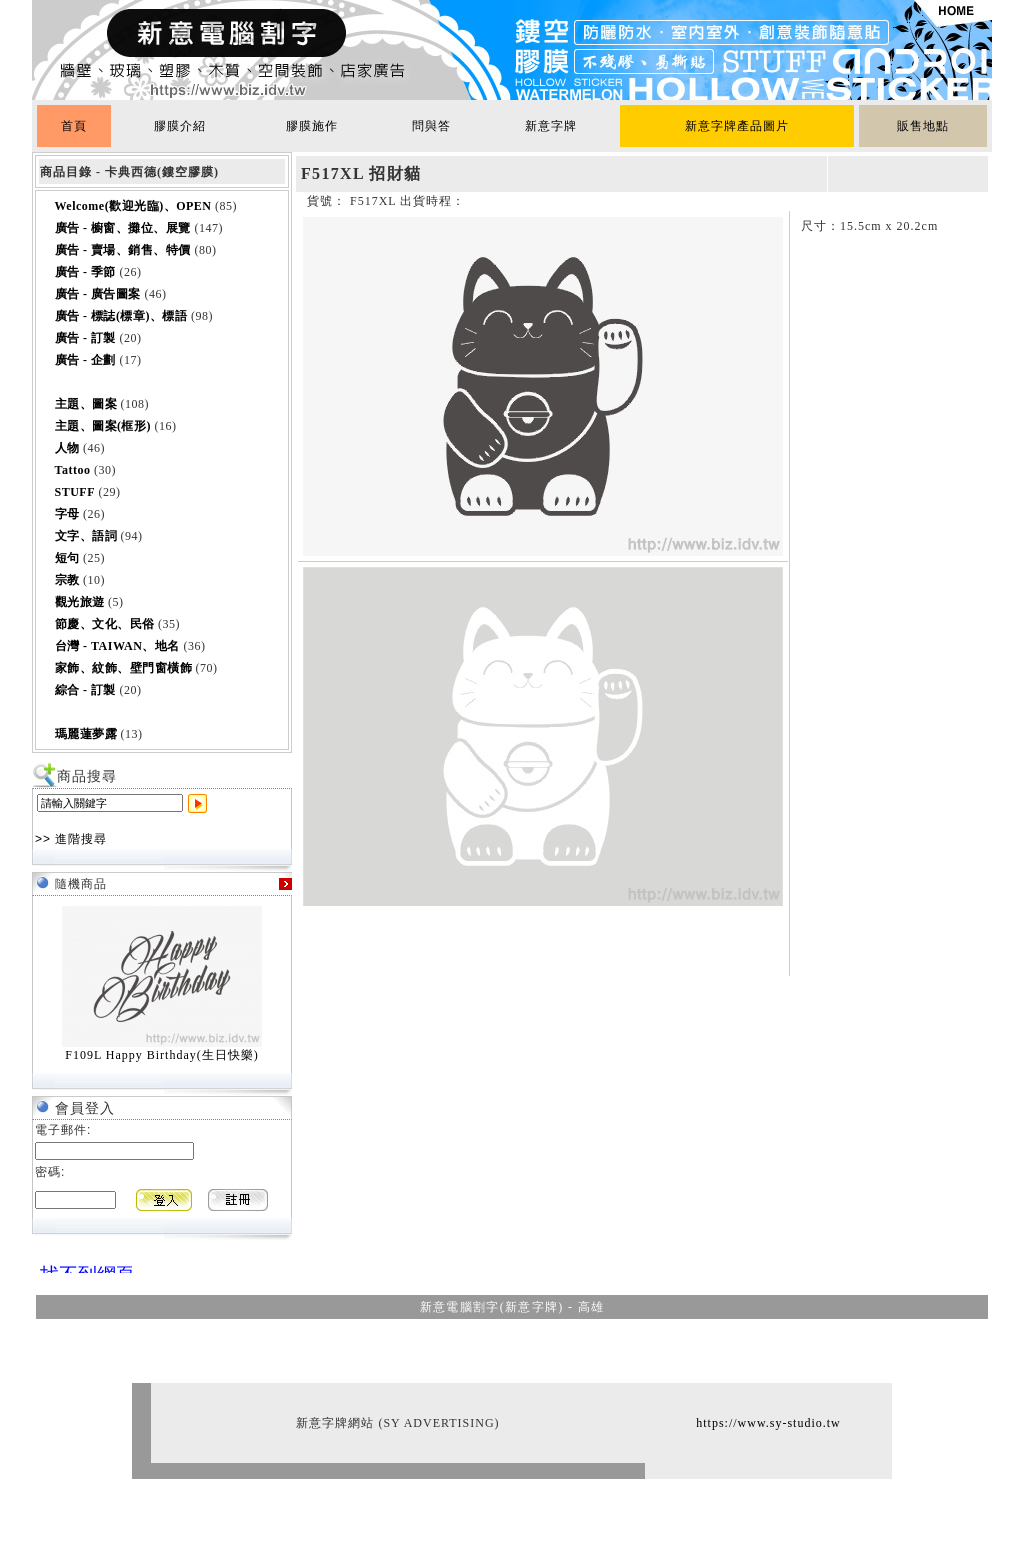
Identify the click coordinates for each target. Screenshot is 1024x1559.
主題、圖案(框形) (103, 426)
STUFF (75, 492)
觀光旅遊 (80, 602)
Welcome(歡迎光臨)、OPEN (133, 206)
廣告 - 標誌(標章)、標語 (121, 316)
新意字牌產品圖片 (737, 126)
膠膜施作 (312, 126)
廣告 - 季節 (86, 272)
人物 (67, 448)
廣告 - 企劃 (86, 360)
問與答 (431, 126)
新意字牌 (551, 126)
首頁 (74, 126)
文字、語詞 (86, 536)
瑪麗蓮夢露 (86, 734)
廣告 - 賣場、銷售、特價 (123, 250)
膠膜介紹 (180, 126)
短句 (67, 558)
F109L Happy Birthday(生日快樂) (162, 1055)
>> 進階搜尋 (71, 839)
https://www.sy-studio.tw (768, 1423)
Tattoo (73, 470)
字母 (67, 514)
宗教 (67, 580)
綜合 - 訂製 (86, 690)
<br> (82, 1265)
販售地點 (923, 126)
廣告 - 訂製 (86, 338)
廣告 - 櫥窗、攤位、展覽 (123, 228)
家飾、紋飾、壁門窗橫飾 (124, 668)
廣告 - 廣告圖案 (98, 294)
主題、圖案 (86, 404)
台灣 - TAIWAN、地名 (117, 646)
